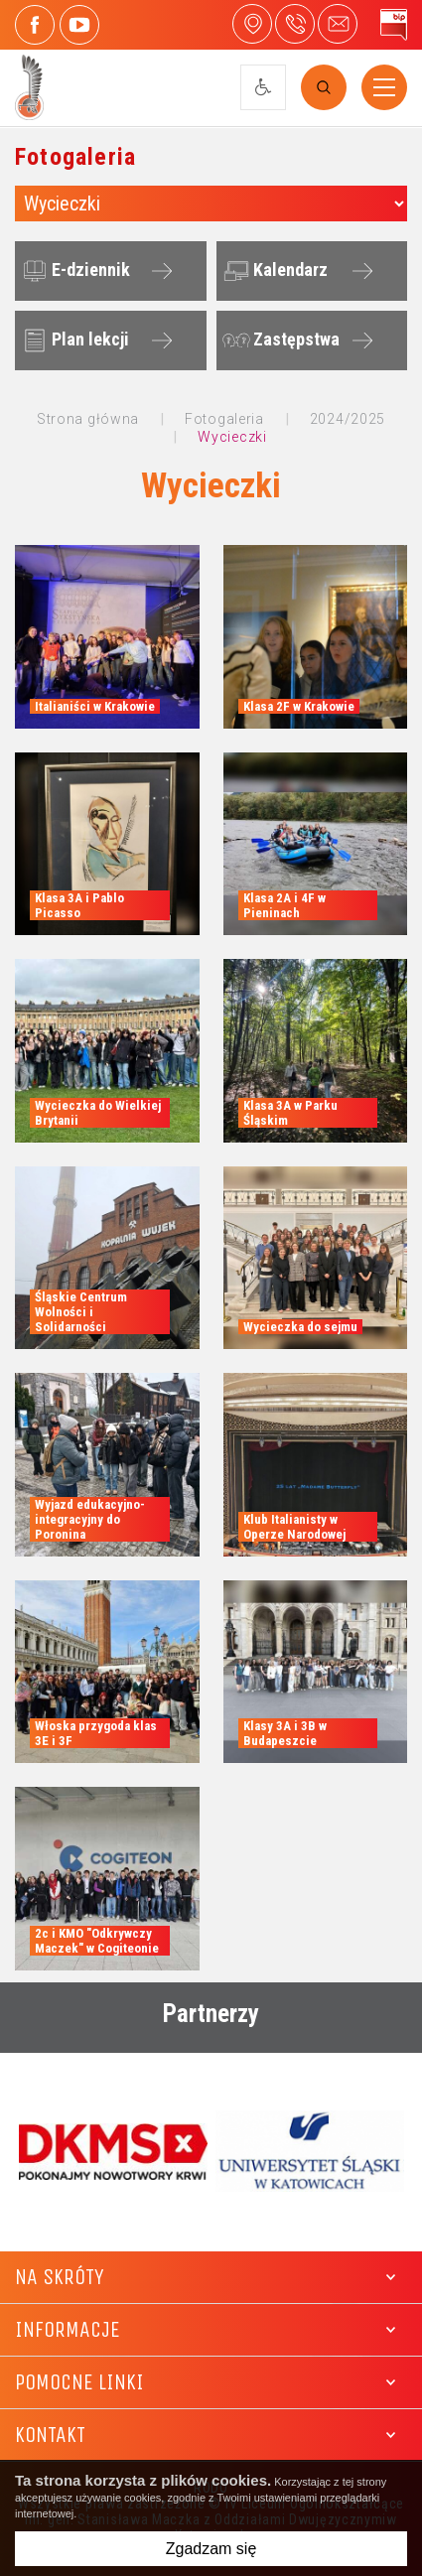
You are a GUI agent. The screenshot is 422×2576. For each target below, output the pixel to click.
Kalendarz (273, 271)
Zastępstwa (279, 340)
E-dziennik (73, 271)
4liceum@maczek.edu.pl (337, 24)
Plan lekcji (73, 340)
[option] (113, 2151)
